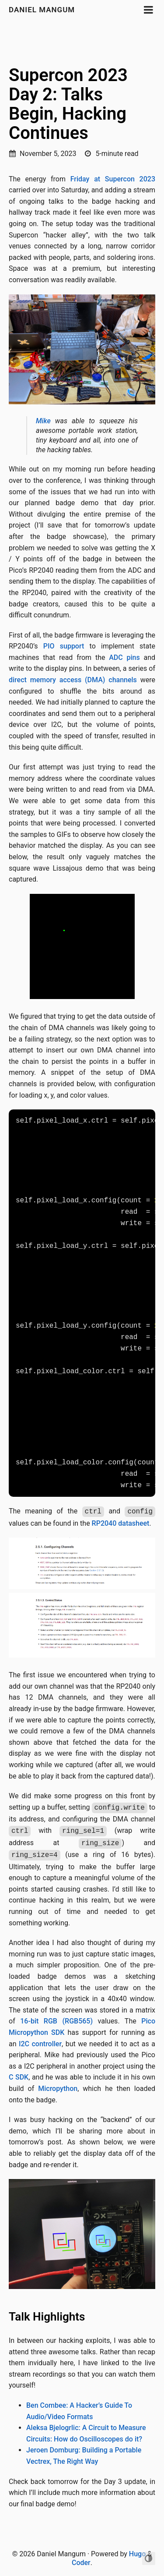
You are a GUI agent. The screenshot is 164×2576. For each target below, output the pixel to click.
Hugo (137, 2554)
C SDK (18, 2077)
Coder (81, 2562)
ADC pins (124, 657)
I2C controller (40, 2044)
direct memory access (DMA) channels (73, 680)
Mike (43, 421)
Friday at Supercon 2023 (112, 179)
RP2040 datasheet (121, 1523)
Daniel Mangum (42, 9)
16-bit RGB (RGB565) (56, 2021)
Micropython (57, 2088)
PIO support (63, 646)
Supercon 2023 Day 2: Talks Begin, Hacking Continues (68, 104)
